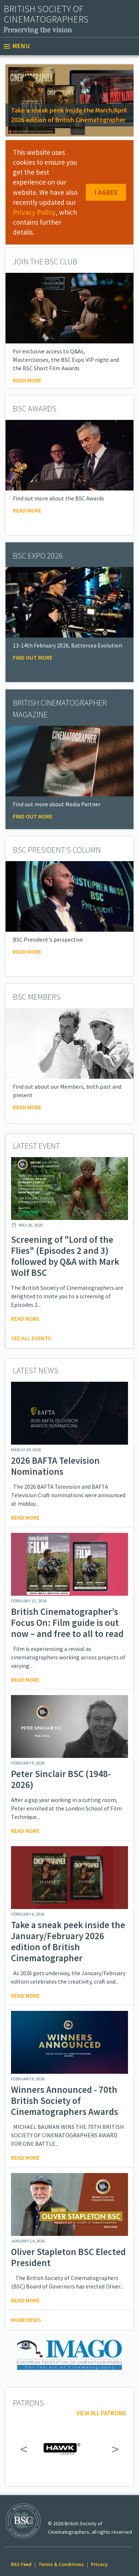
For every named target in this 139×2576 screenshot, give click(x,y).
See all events (31, 1338)
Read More (27, 510)
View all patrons (101, 2413)
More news (26, 2319)
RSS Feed (21, 2564)
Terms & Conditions (61, 2564)
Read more (27, 380)
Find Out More (32, 657)
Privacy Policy (34, 212)
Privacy (99, 2564)
